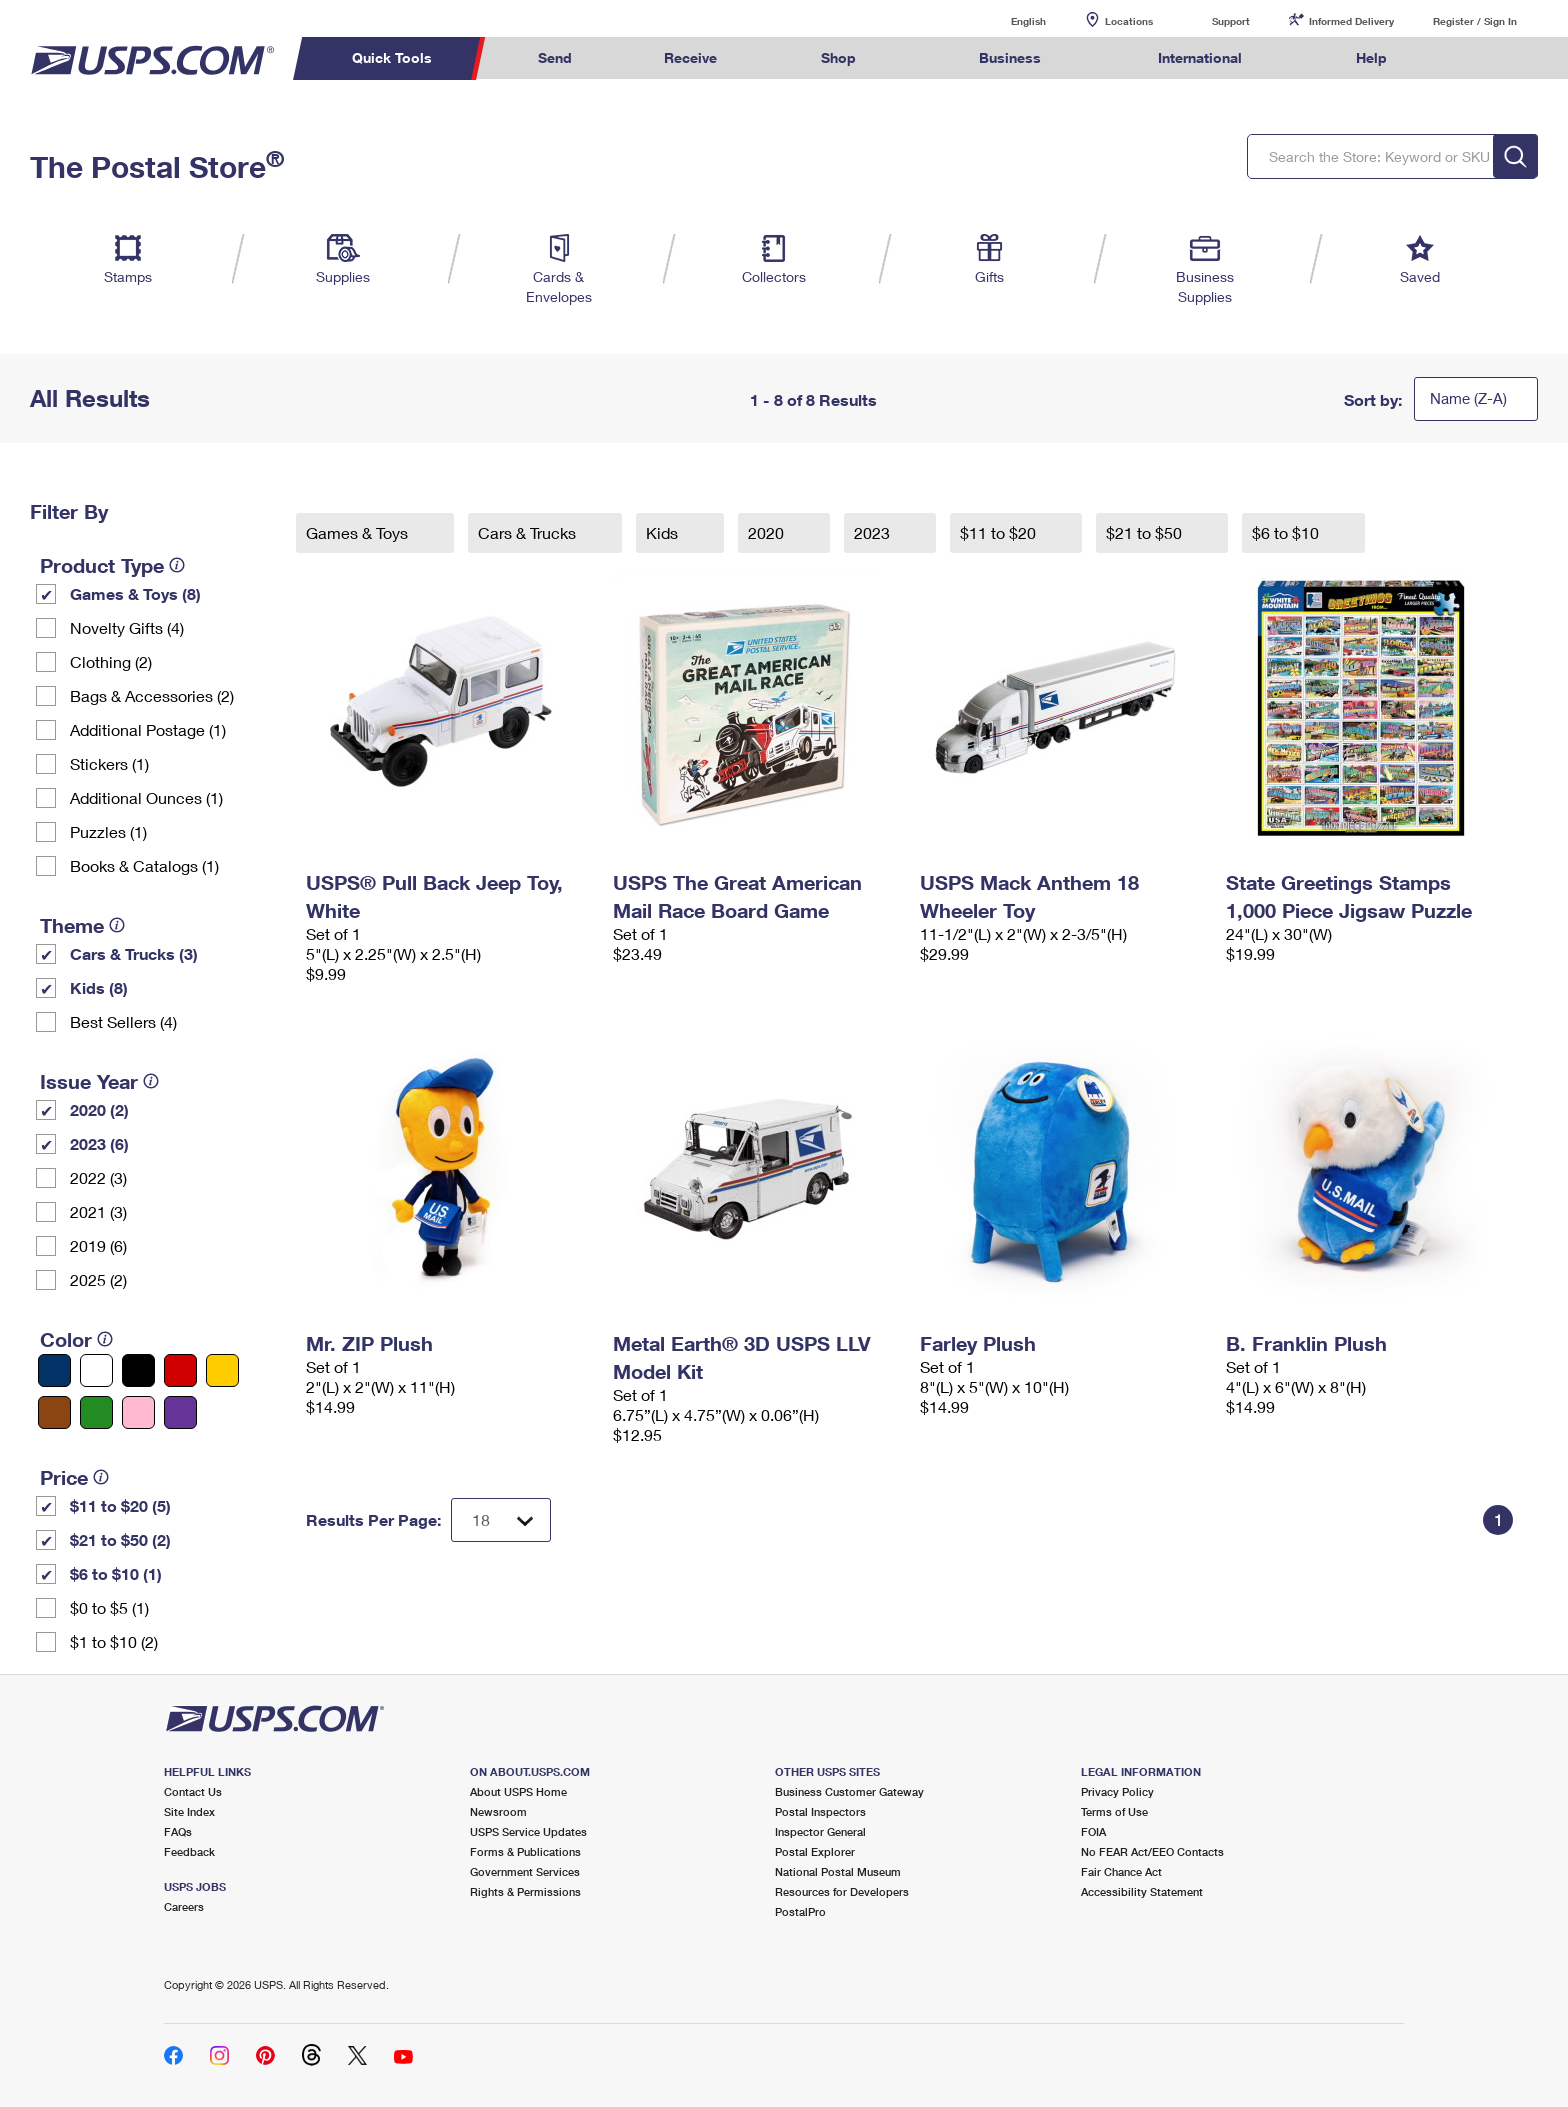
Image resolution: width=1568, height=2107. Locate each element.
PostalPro (800, 1911)
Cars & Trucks (529, 532)
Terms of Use (1114, 1811)
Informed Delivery (1351, 21)
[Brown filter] (54, 1412)
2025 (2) (98, 1279)
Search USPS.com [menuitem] (1472, 58)
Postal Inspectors (820, 1811)
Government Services (525, 1871)
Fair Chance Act (1121, 1871)
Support (1231, 21)
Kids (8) (99, 987)
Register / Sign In (1475, 21)
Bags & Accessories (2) (152, 695)
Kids (664, 532)
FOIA (1093, 1831)
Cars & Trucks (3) (134, 953)
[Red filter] (180, 1370)
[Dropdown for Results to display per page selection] (501, 1520)
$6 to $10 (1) (116, 1573)
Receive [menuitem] (690, 57)
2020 (768, 532)
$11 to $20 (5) (120, 1505)
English (1008, 20)
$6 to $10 (1287, 532)
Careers (184, 1906)
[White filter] (96, 1370)
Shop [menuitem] (838, 57)
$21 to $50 (1146, 532)
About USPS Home (518, 1791)
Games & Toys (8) (135, 593)
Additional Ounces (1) (146, 797)
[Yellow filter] (222, 1370)
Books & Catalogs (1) (144, 865)
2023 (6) (99, 1143)
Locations (1129, 21)
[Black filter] (138, 1370)
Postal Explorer (815, 1851)
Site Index (189, 1811)
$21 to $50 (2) (120, 1539)
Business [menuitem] (1010, 57)
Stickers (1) (109, 763)
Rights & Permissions (525, 1891)
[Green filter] (96, 1412)
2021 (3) (98, 1211)
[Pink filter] (138, 1412)
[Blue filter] (54, 1370)
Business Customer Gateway (849, 1791)
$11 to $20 (1000, 532)
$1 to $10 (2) (114, 1641)
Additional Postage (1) (148, 729)
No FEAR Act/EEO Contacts (1152, 1851)
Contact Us (193, 1791)
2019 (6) (98, 1245)
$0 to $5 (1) (109, 1607)
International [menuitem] (1200, 57)
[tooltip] (177, 565)
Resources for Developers (842, 1891)
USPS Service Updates (528, 1831)
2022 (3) (98, 1177)
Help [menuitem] (1371, 57)
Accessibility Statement (1142, 1891)
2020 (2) (99, 1109)
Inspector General (820, 1831)
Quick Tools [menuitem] (392, 57)
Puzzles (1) (108, 831)
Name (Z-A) (1468, 398)
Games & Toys (359, 532)
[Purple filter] (180, 1412)
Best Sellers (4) (123, 1021)
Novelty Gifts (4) (127, 627)
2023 (874, 532)
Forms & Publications (525, 1851)
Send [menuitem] (555, 57)
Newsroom (498, 1811)
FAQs (178, 1831)
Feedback (189, 1851)
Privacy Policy (1117, 1791)
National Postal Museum (838, 1871)
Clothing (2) (111, 661)
